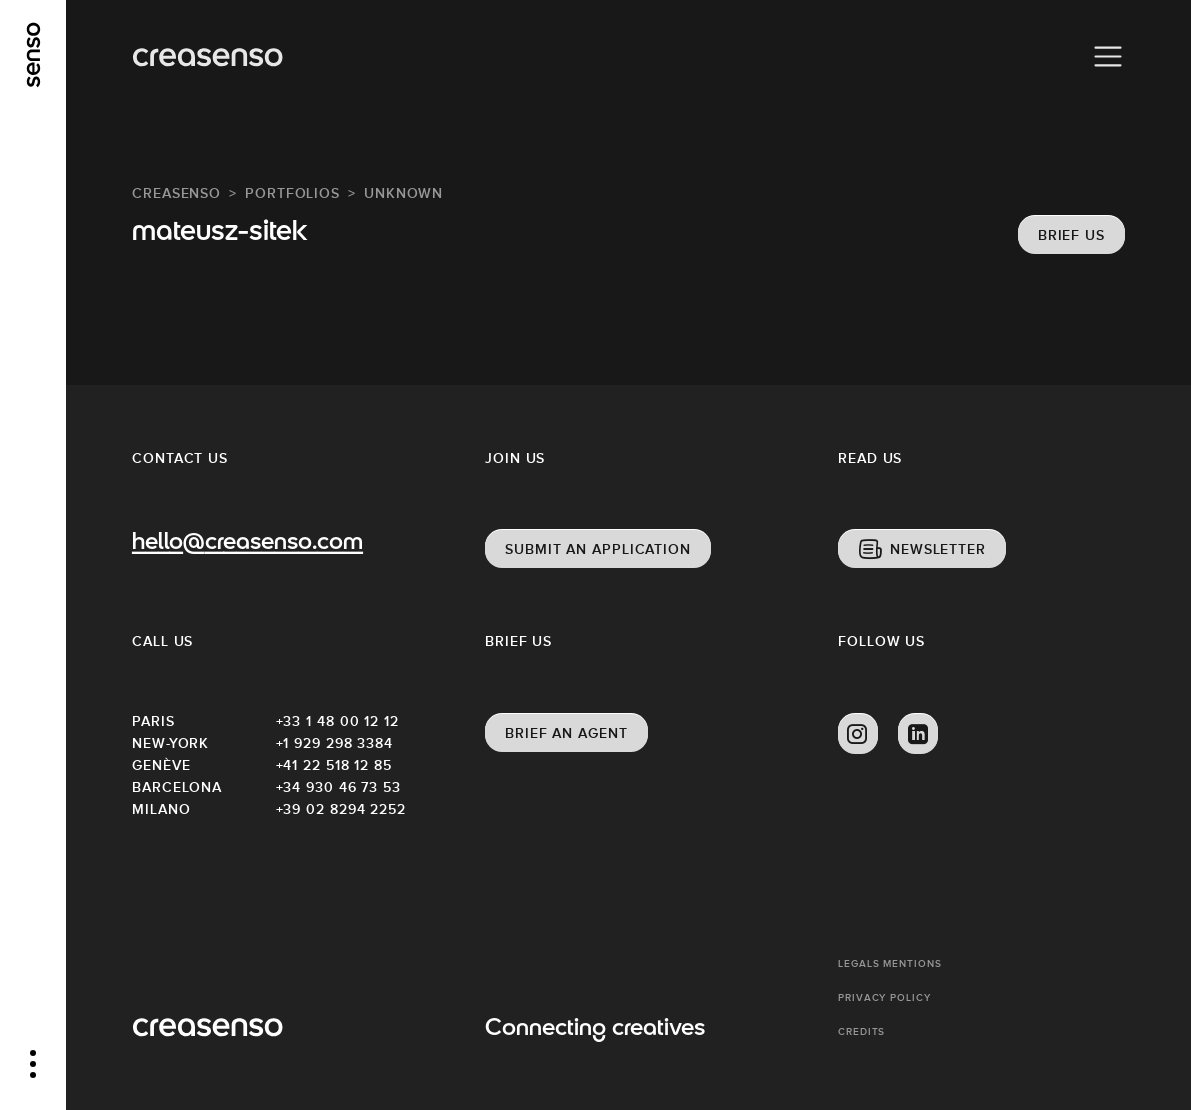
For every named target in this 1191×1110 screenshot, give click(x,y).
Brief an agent (566, 733)
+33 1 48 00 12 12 (337, 721)
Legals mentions (890, 963)
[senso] (33, 55)
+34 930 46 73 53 (338, 787)
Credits (861, 1031)
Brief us (1071, 235)
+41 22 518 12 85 (334, 765)
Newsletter (938, 549)
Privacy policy (884, 997)
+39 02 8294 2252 (341, 809)
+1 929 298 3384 (335, 743)
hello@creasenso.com (247, 544)
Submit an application (598, 549)
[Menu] (1108, 57)
